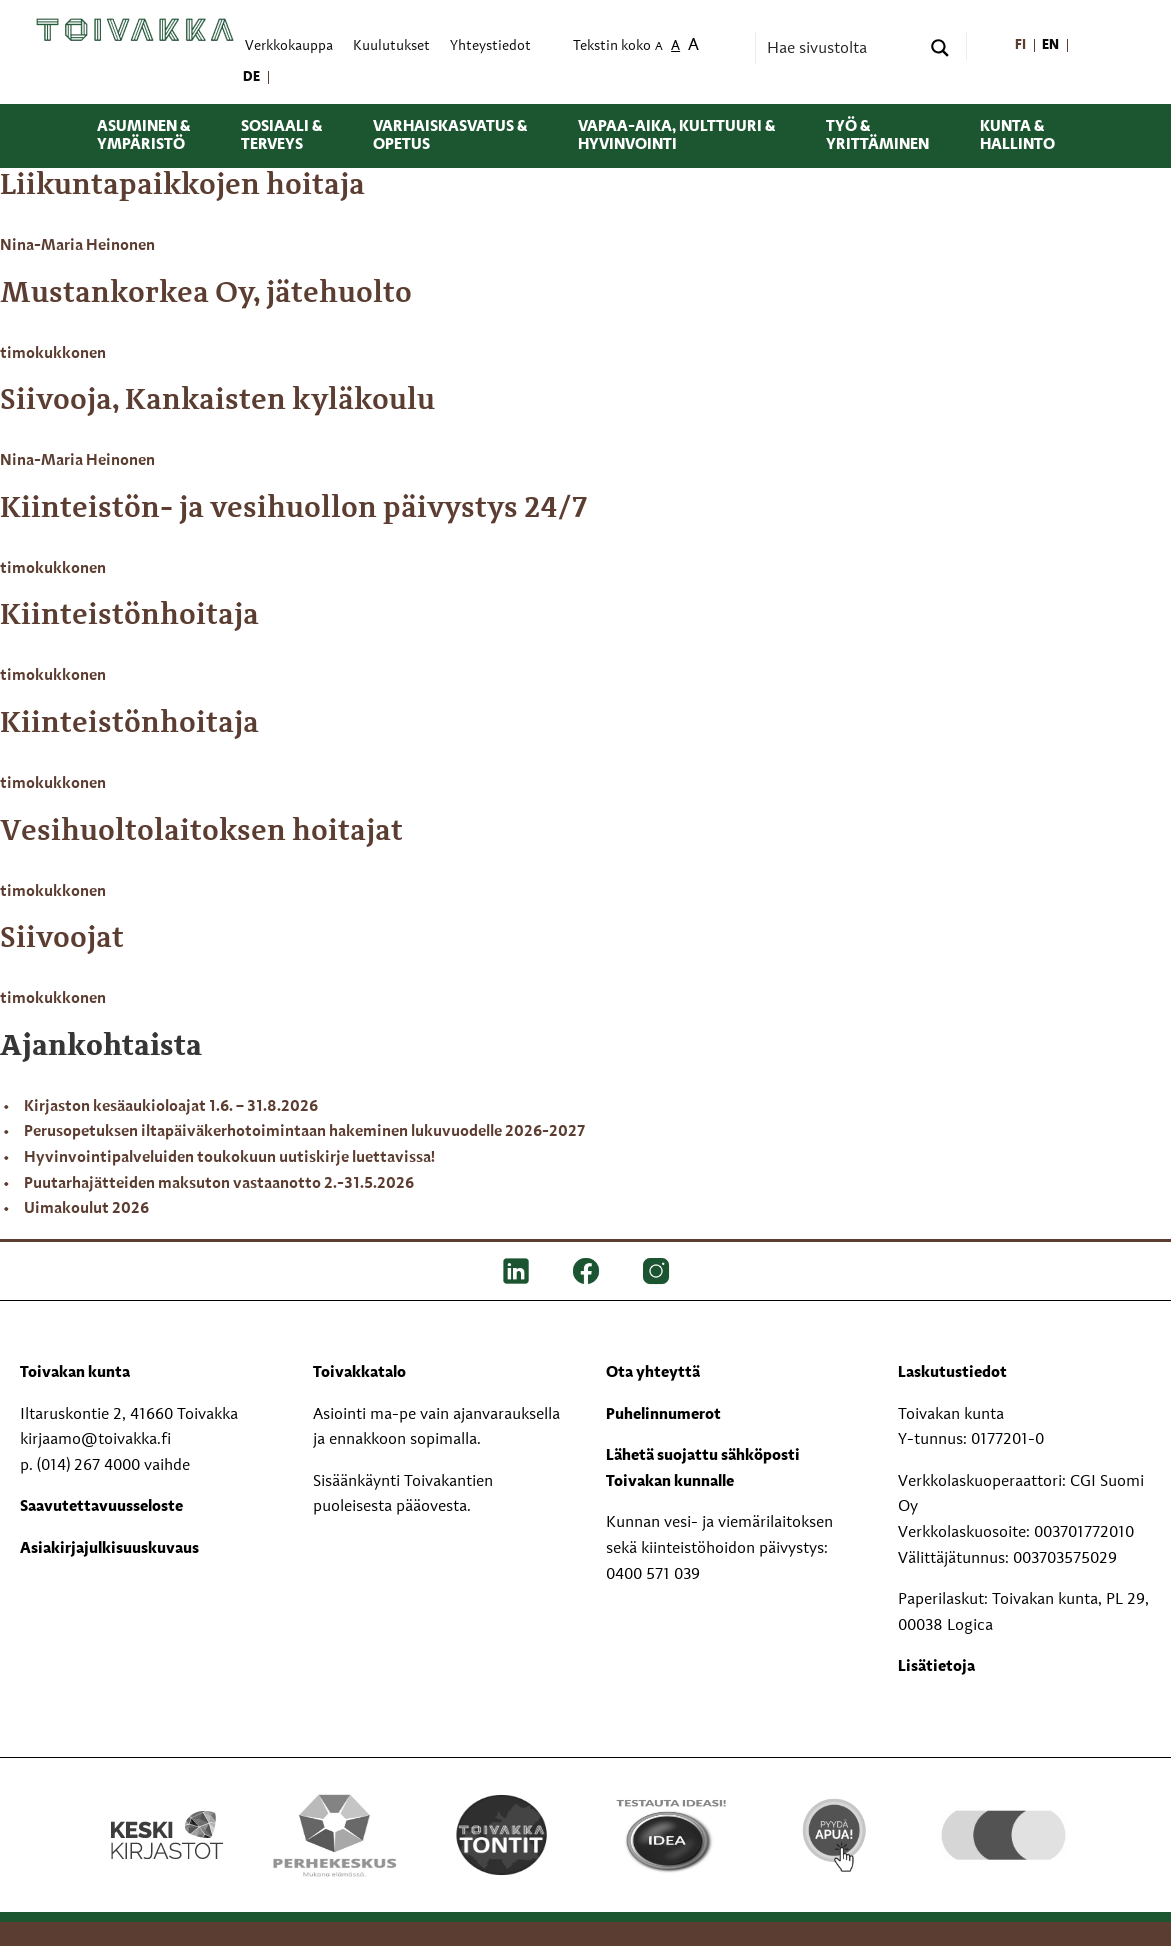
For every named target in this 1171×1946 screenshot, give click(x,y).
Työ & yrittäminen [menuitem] (877, 136)
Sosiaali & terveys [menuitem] (281, 136)
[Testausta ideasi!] (669, 1835)
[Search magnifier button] (940, 48)
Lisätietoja (936, 1667)
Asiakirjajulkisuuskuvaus (109, 1549)
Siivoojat (62, 939)
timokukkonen (53, 354)
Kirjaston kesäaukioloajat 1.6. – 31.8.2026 (171, 1107)
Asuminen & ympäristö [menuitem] (143, 136)
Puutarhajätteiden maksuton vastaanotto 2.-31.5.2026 (219, 1184)
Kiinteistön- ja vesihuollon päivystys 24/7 (293, 509)
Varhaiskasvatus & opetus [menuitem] (450, 136)
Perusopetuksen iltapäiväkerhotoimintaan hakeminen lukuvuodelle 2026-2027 (304, 1132)
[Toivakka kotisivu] (135, 30)
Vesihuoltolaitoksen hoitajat (201, 832)
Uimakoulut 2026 (86, 1209)
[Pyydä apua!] (836, 1831)
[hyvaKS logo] (1003, 1814)
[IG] (656, 1271)
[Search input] (841, 48)
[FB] (586, 1271)
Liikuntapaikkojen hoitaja (182, 186)
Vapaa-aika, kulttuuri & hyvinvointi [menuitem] (676, 136)
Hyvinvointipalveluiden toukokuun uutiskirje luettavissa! (229, 1158)
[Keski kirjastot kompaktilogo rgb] (167, 1814)
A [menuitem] (659, 47)
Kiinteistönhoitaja (129, 616)
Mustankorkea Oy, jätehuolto (206, 294)
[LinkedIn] (516, 1271)
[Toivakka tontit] (501, 1835)
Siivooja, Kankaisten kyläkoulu (217, 401)
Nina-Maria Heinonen (77, 246)
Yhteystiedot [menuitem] (490, 46)
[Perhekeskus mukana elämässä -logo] (334, 1835)
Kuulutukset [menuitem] (391, 46)
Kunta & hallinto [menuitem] (1017, 136)
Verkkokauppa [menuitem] (289, 46)
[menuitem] (1020, 46)
